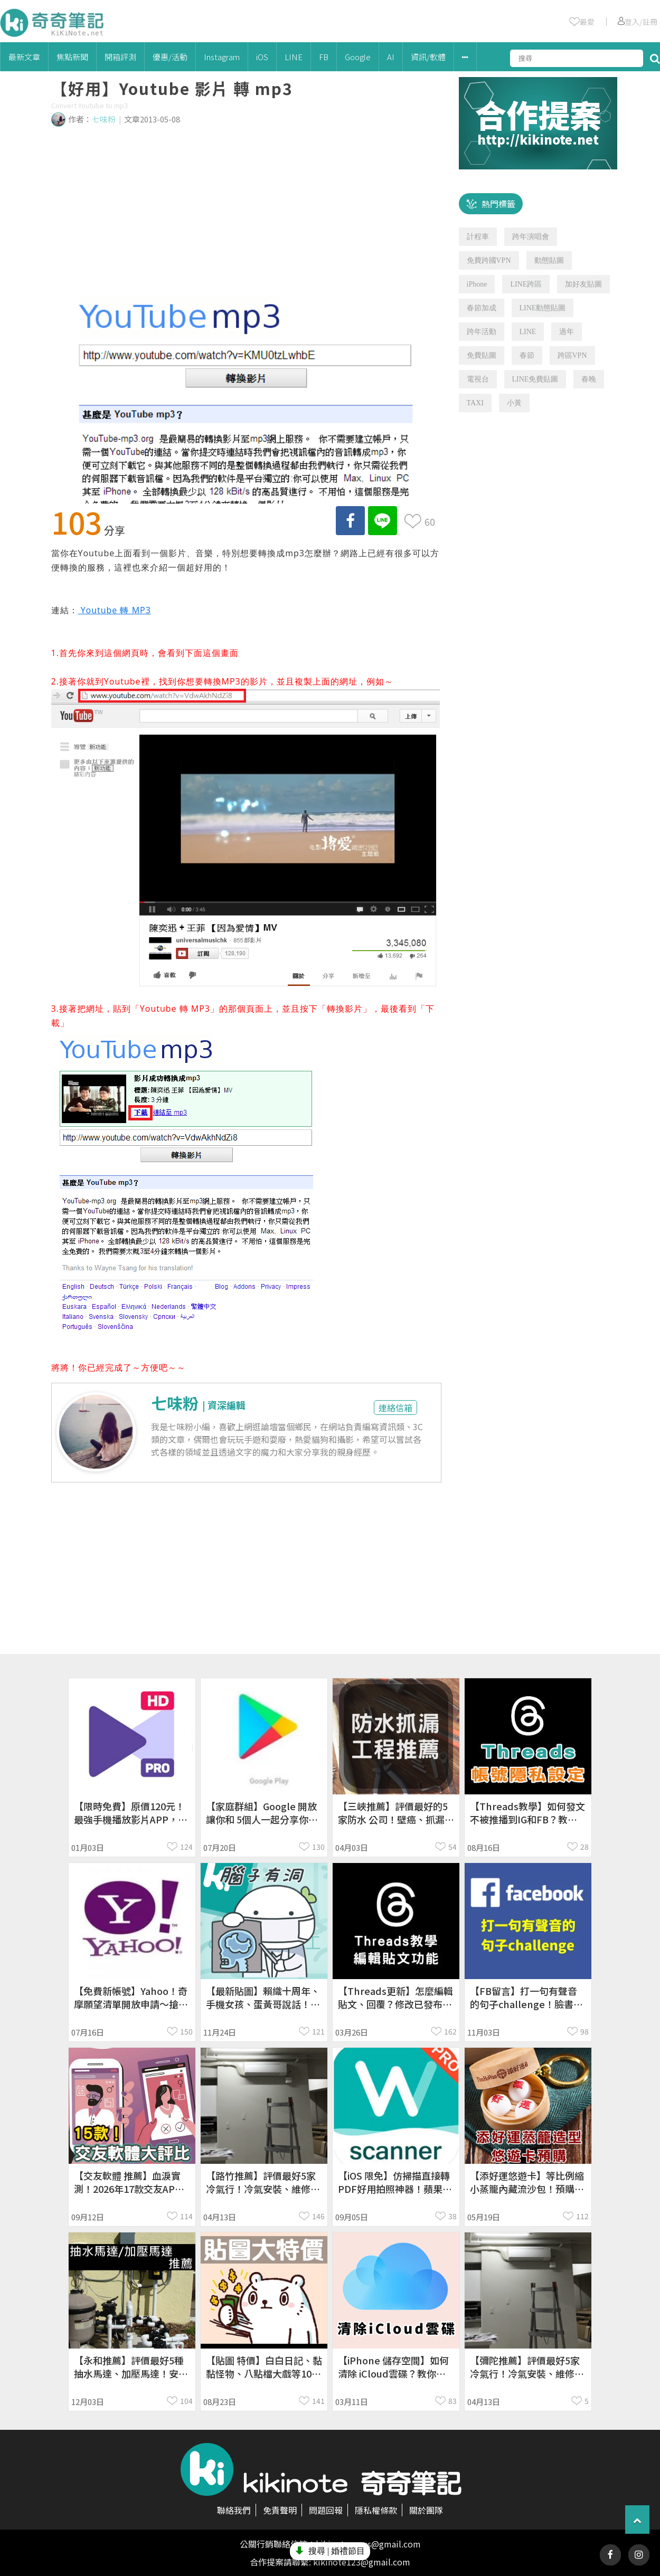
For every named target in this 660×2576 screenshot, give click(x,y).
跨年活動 (481, 332)
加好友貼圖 (583, 284)
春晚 (588, 379)
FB (323, 56)
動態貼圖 (549, 260)
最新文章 (24, 56)
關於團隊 (426, 2510)
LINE (294, 56)
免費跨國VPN (489, 260)
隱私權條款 (376, 2510)
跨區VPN (572, 355)
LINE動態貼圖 (543, 308)
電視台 (478, 379)
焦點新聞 (72, 56)
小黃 (514, 403)
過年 (566, 332)
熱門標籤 (498, 203)
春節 (527, 355)
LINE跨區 (526, 284)
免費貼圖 (481, 355)
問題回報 (326, 2510)
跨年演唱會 (530, 237)
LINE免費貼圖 (535, 379)
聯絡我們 (234, 2510)
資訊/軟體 (428, 56)
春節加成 (481, 308)
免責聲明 (280, 2510)
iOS (262, 56)
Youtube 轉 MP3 (114, 610)
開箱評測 (120, 56)
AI (390, 56)
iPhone (477, 284)
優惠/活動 (170, 56)
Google (358, 56)
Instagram (222, 56)
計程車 (478, 237)
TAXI (475, 403)
